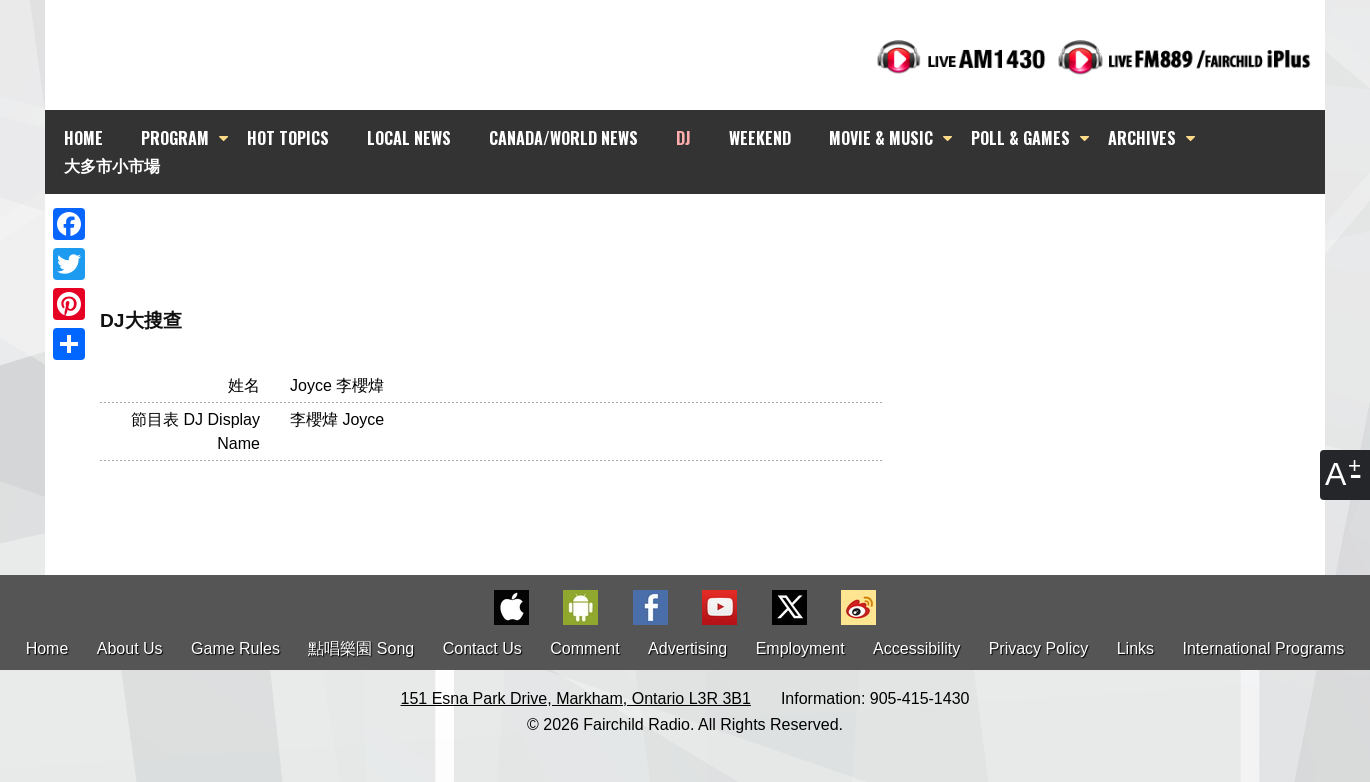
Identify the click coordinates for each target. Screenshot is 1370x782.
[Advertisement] (703, 230)
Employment (800, 648)
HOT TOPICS (288, 138)
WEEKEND (760, 138)
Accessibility (916, 648)
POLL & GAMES (1020, 138)
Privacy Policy (1039, 648)
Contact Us (482, 648)
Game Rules (235, 648)
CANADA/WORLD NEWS (563, 138)
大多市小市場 (112, 165)
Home (47, 648)
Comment (584, 648)
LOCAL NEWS (409, 138)
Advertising (687, 648)
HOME (83, 138)
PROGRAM (175, 138)
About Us (130, 648)
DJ (683, 138)
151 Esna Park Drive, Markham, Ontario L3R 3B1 (576, 698)
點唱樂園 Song (363, 648)
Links (1135, 648)
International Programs (1264, 648)
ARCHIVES (1142, 138)
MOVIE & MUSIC (881, 138)
